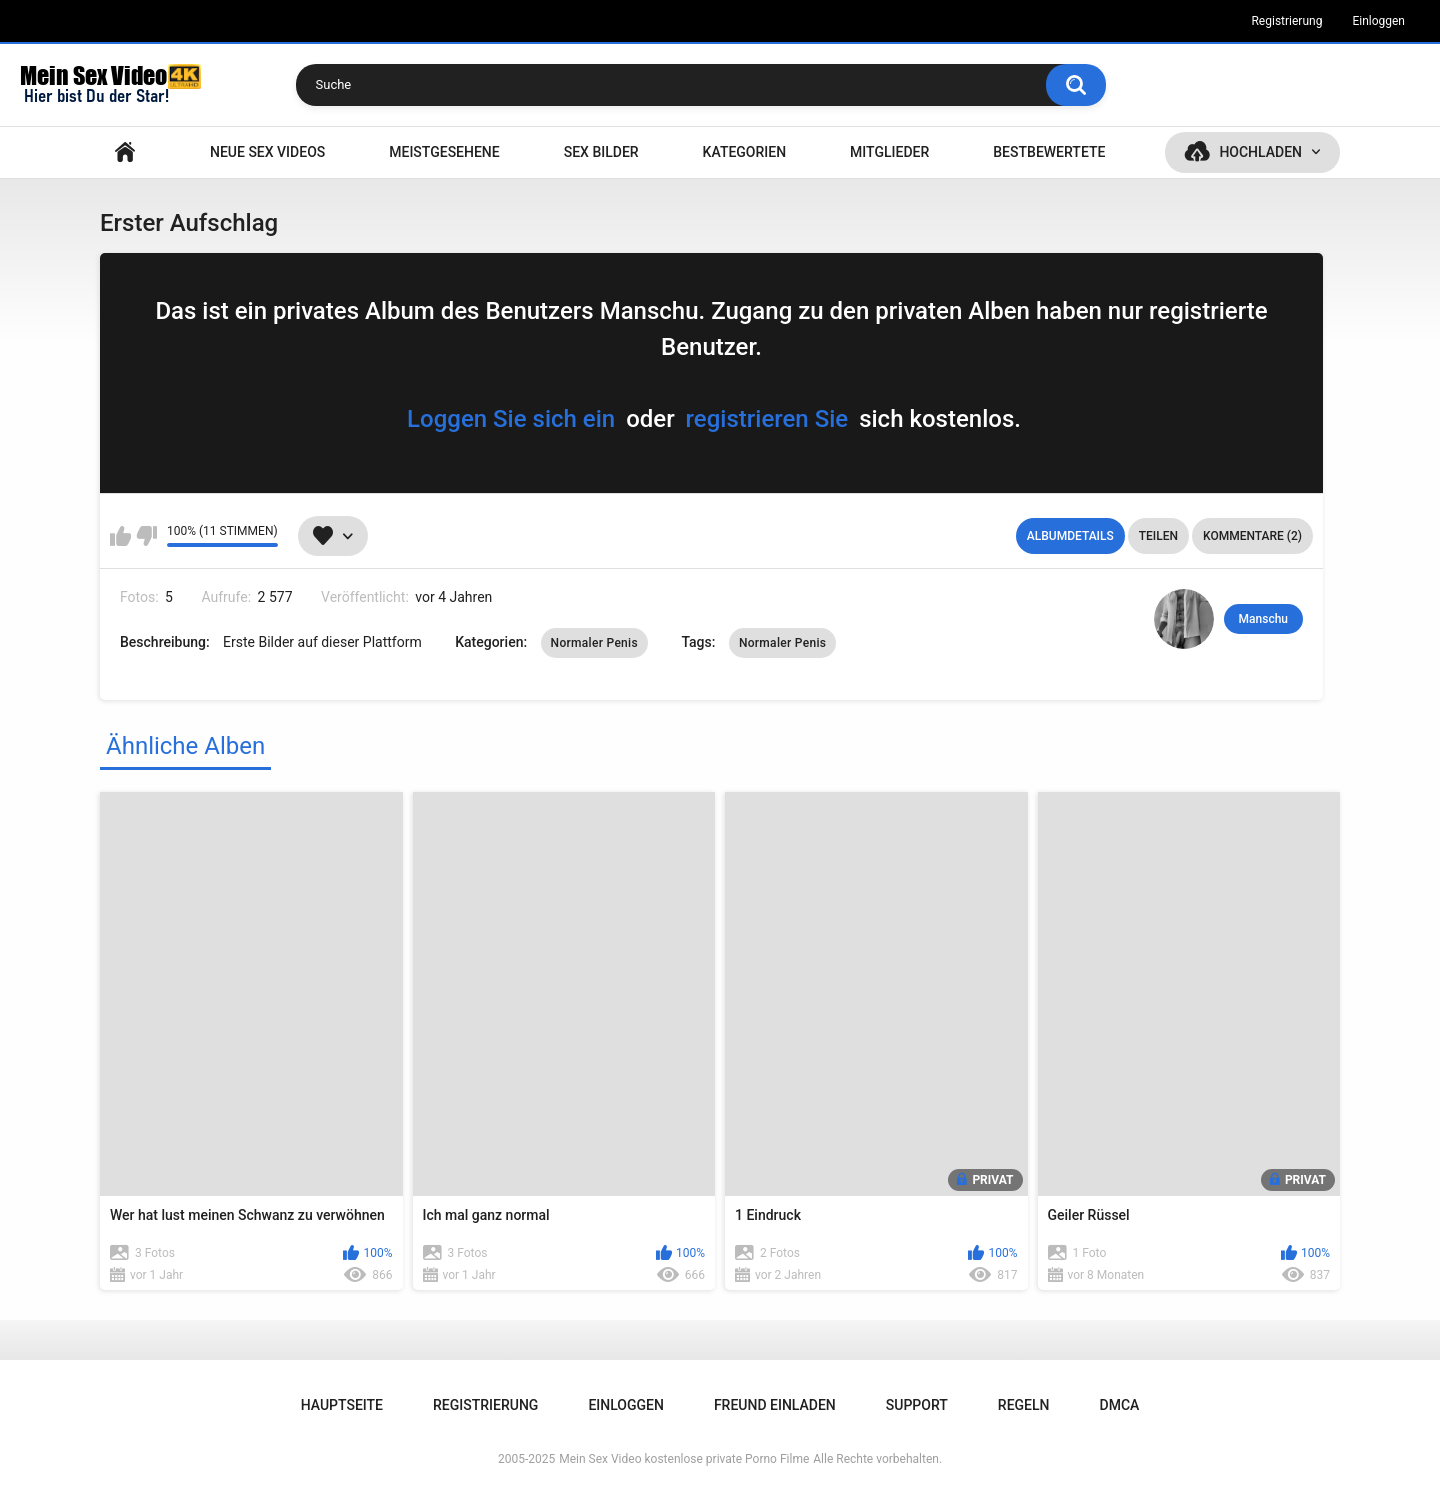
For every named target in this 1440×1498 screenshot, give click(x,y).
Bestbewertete (1049, 152)
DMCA (1120, 1405)
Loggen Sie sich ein (511, 419)
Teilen (1158, 536)
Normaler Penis (594, 643)
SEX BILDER (601, 152)
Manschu (1263, 619)
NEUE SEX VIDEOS (267, 152)
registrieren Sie (767, 419)
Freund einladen (775, 1405)
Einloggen (1378, 21)
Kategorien (745, 152)
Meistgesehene (444, 152)
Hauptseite (125, 152)
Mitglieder (889, 152)
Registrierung (1286, 21)
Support (917, 1405)
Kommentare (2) (1252, 536)
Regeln (1024, 1405)
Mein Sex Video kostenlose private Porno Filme (684, 1459)
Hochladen (1260, 152)
